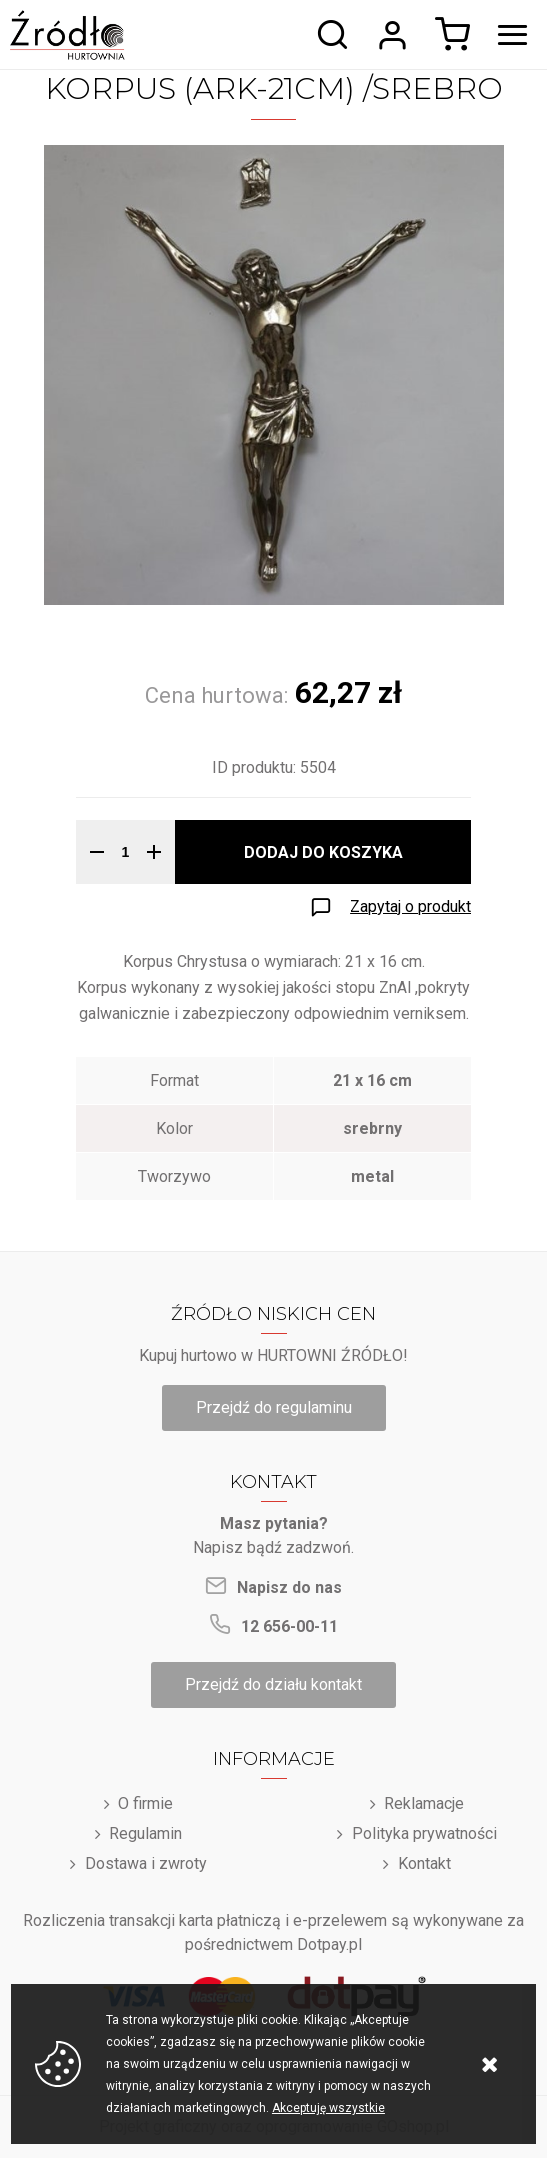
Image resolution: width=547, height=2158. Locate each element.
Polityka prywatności (424, 1833)
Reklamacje (424, 1803)
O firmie (145, 1803)
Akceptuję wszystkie (328, 2108)
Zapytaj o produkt (410, 906)
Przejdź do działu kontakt (273, 1684)
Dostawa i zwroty (146, 1863)
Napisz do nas (289, 1587)
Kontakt (424, 1863)
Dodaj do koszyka (323, 852)
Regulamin (145, 1833)
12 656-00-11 (289, 1626)
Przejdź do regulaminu (274, 1407)
